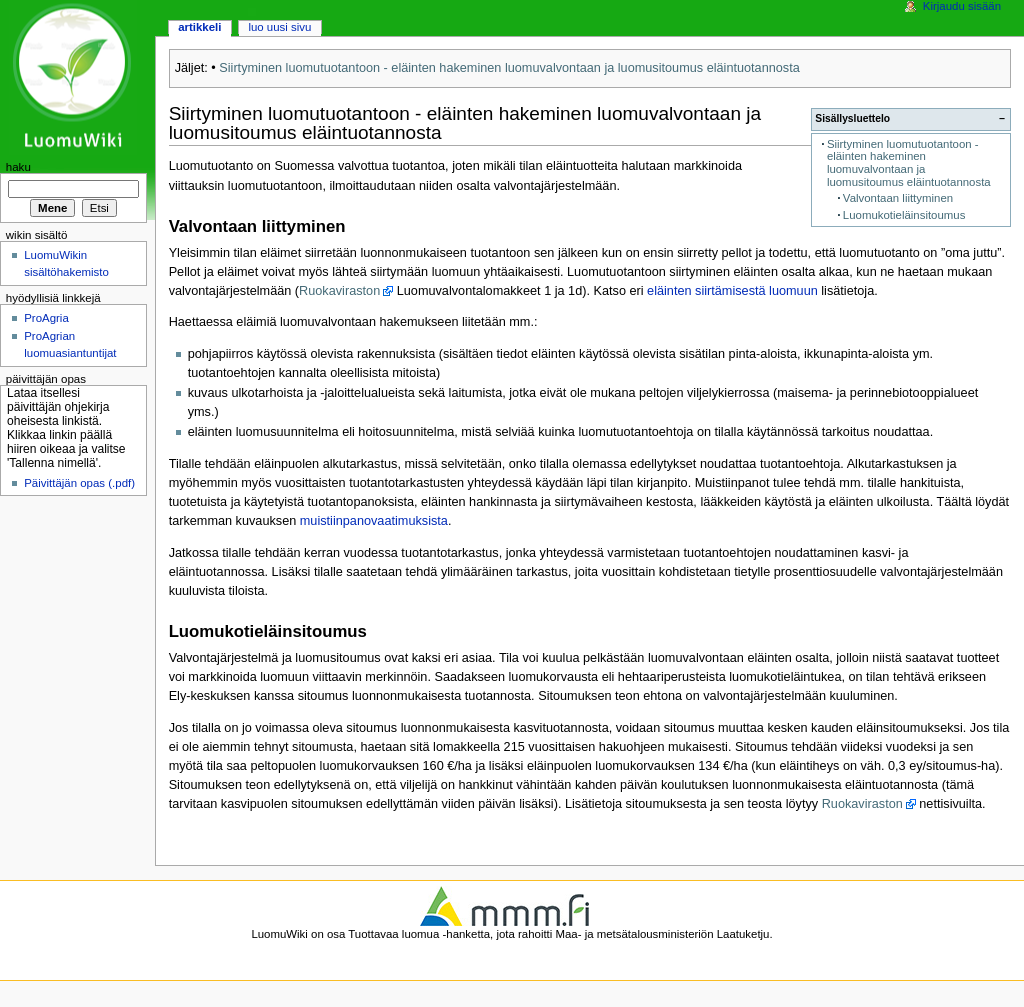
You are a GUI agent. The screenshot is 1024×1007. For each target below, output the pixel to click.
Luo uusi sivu (279, 27)
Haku (18, 167)
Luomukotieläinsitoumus (904, 215)
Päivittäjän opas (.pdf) (79, 483)
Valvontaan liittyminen (898, 198)
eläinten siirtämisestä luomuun (732, 291)
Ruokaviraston (339, 291)
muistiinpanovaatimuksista (374, 521)
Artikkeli (199, 27)
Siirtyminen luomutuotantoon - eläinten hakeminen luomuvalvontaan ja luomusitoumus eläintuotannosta (509, 68)
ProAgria (46, 318)
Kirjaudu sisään (962, 6)
